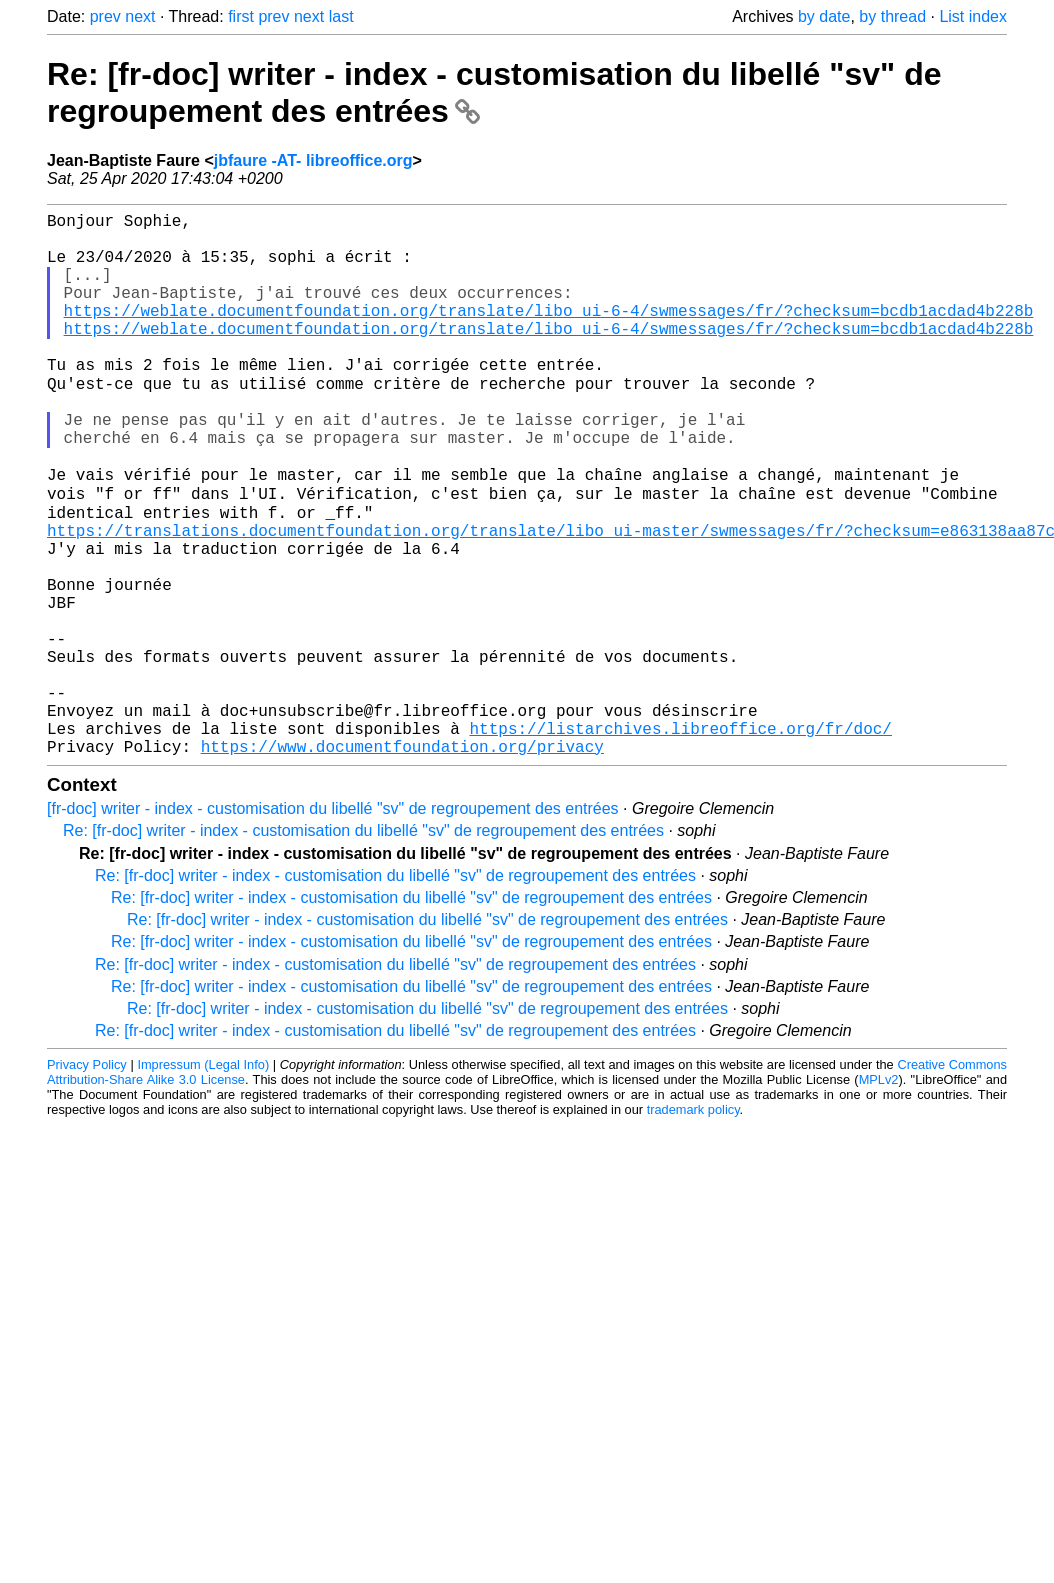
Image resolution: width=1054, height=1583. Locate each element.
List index (973, 16)
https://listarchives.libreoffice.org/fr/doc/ (680, 840)
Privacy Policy (87, 1180)
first (241, 16)
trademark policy (693, 1225)
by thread (892, 16)
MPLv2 (879, 1195)
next (140, 16)
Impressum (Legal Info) (203, 1180)
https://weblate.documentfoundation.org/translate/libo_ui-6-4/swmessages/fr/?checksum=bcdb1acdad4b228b (549, 334)
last (341, 16)
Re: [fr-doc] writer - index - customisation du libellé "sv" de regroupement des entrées (363, 946)
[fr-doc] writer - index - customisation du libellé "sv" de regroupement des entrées (333, 924)
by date (824, 16)
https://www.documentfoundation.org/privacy (402, 862)
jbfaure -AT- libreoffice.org (313, 160)
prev (105, 16)
